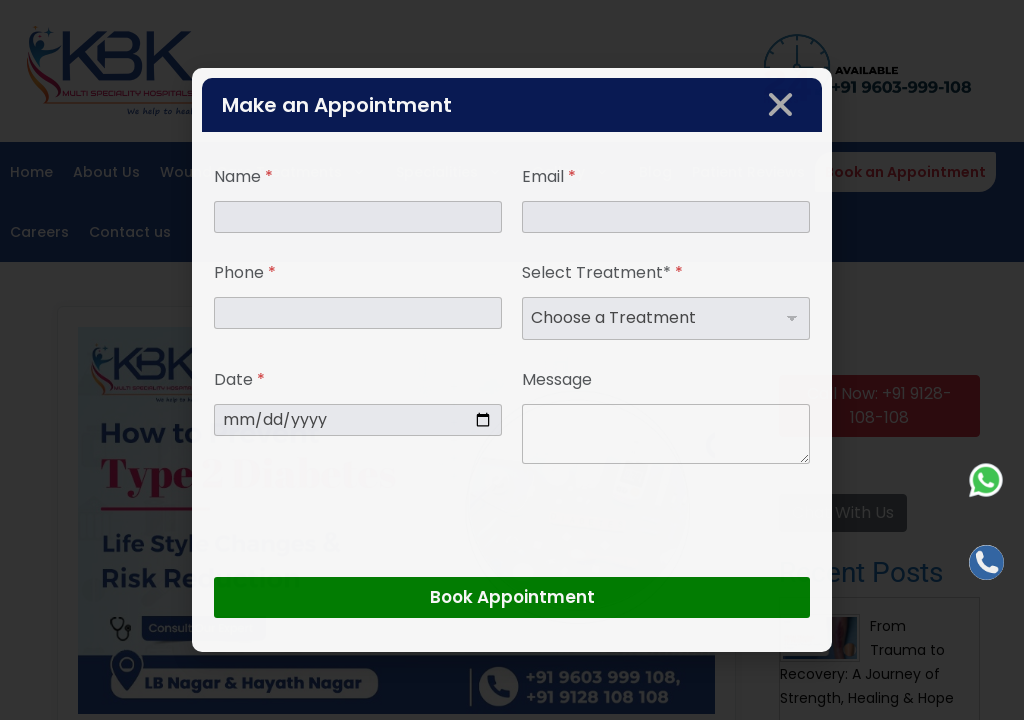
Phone (245, 272)
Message (557, 379)
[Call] (986, 562)
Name (243, 176)
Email (549, 176)
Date (239, 379)
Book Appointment (512, 597)
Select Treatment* (602, 272)
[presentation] (366, 564)
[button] (780, 104)
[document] (512, 360)
